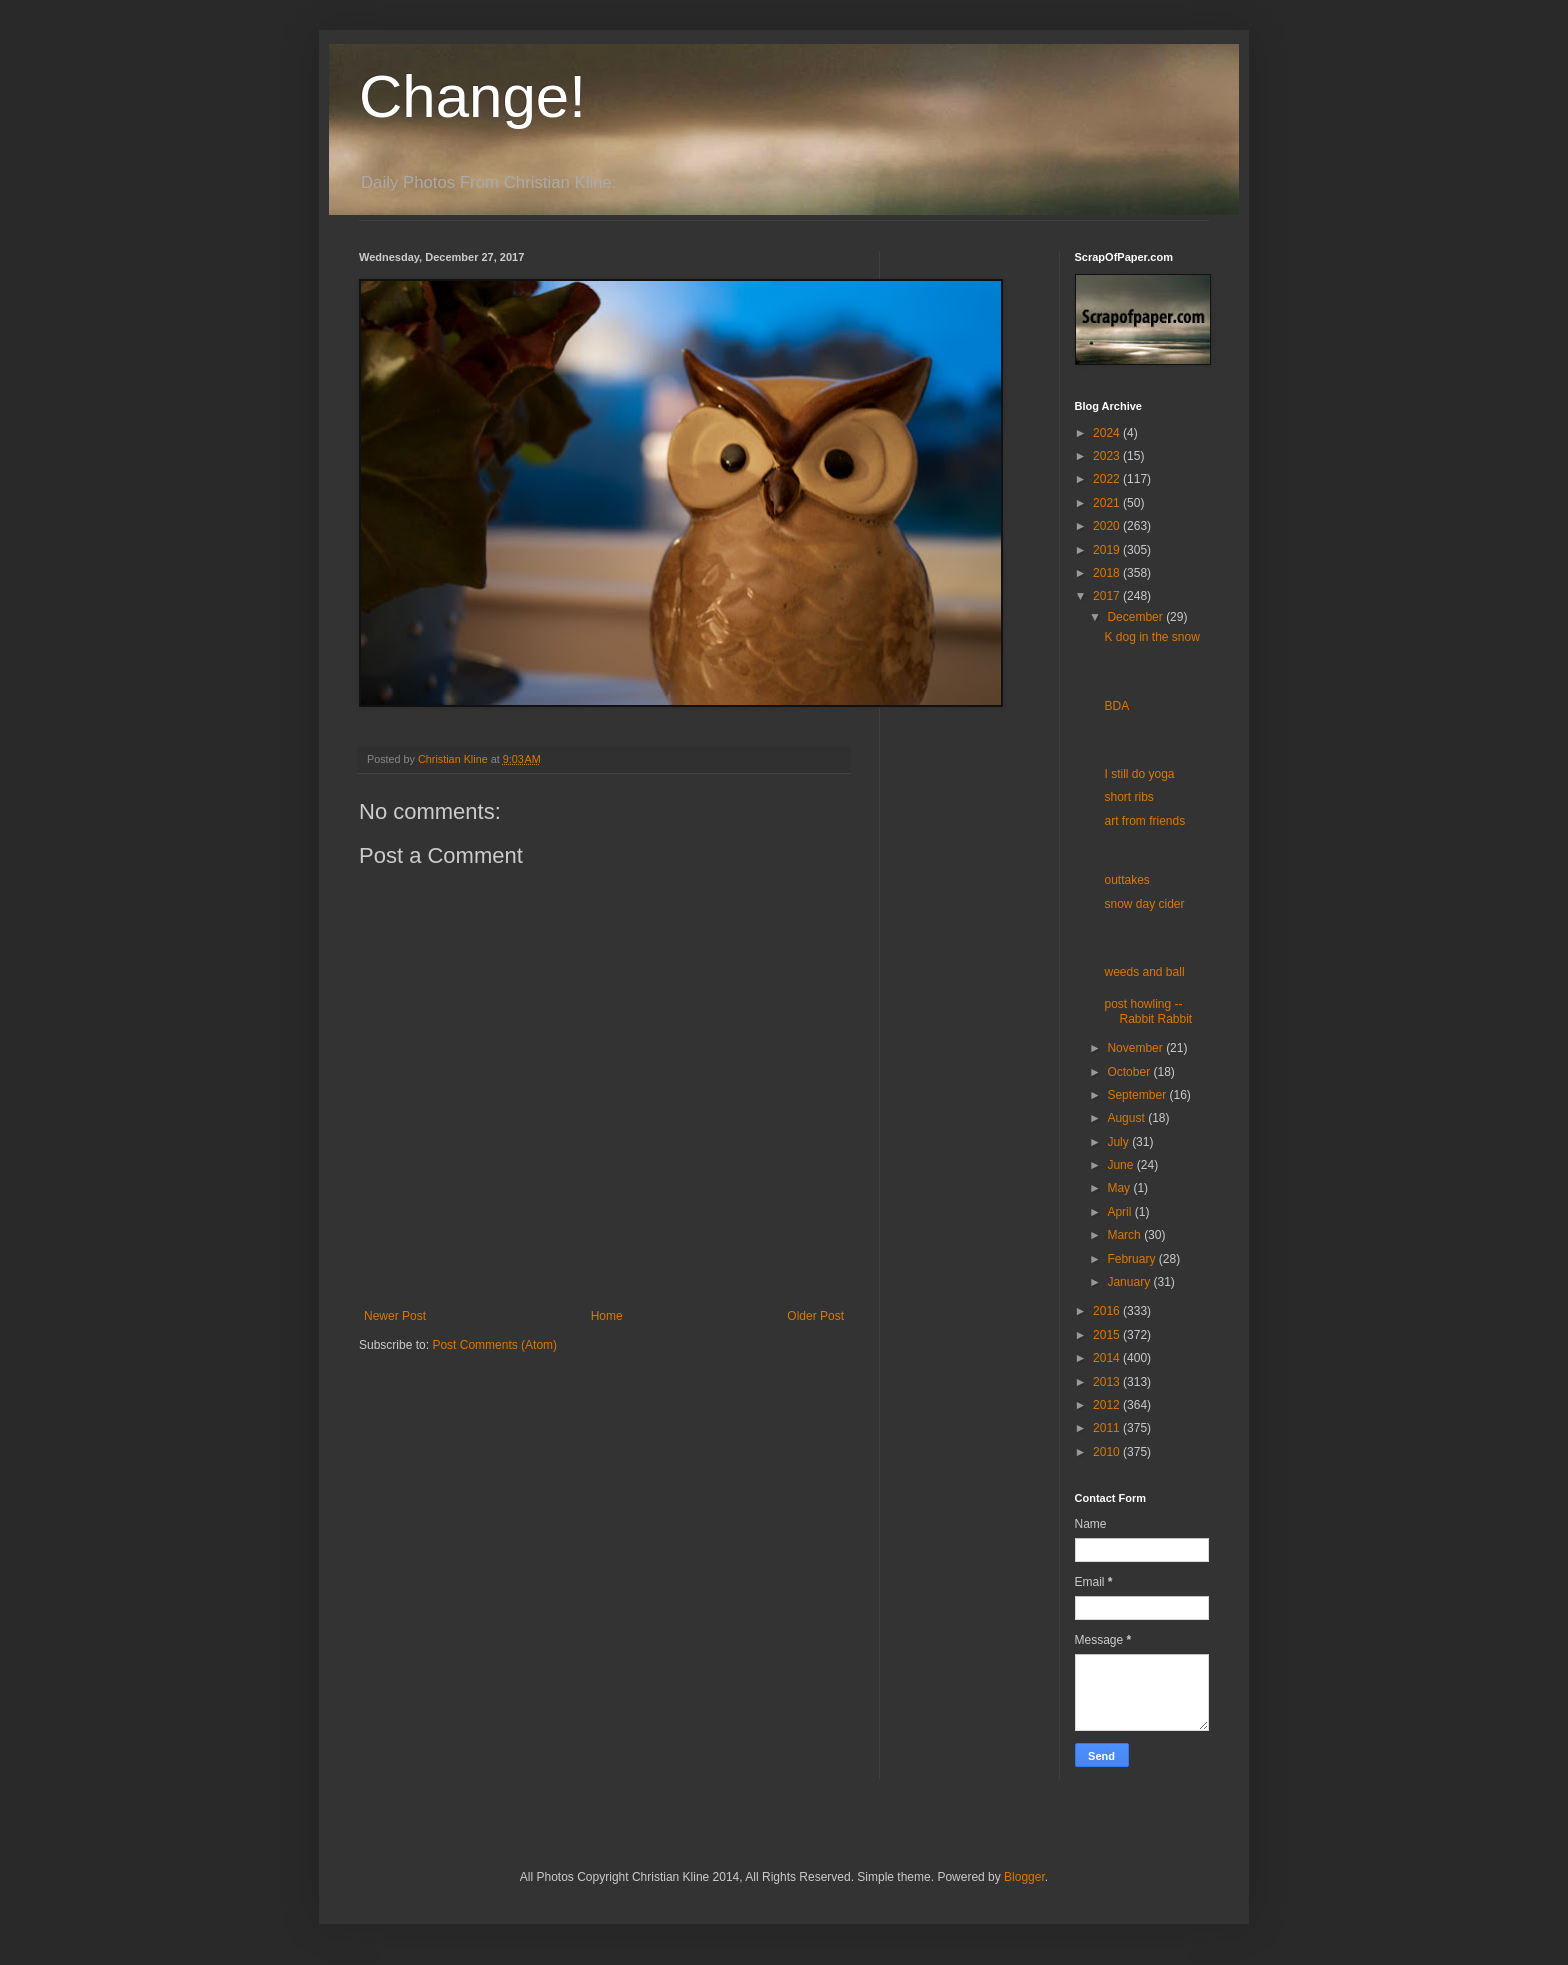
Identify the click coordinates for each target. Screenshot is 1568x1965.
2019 (1108, 550)
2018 (1108, 573)
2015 (1108, 1335)
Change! (472, 96)
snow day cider (1144, 904)
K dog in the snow (1151, 637)
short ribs (1128, 797)
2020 (1108, 526)
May (1120, 1188)
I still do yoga (1139, 774)
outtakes (1126, 880)
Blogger (1024, 1877)
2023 (1108, 456)
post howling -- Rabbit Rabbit (1148, 1011)
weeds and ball (1144, 972)
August (1127, 1118)
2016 (1108, 1311)
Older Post (815, 1316)
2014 (1108, 1358)
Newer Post (395, 1316)
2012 (1108, 1405)
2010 (1108, 1452)
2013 (1108, 1382)
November (1136, 1048)
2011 (1108, 1428)
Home (607, 1316)
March (1125, 1235)
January (1130, 1282)
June (1121, 1165)
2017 (1108, 596)
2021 (1108, 503)
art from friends (1144, 821)
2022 (1108, 479)
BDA (1116, 706)
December (1136, 617)
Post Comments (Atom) (494, 1345)
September (1138, 1095)
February (1132, 1259)
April (1120, 1212)
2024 (1108, 433)
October (1130, 1072)
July (1119, 1142)
